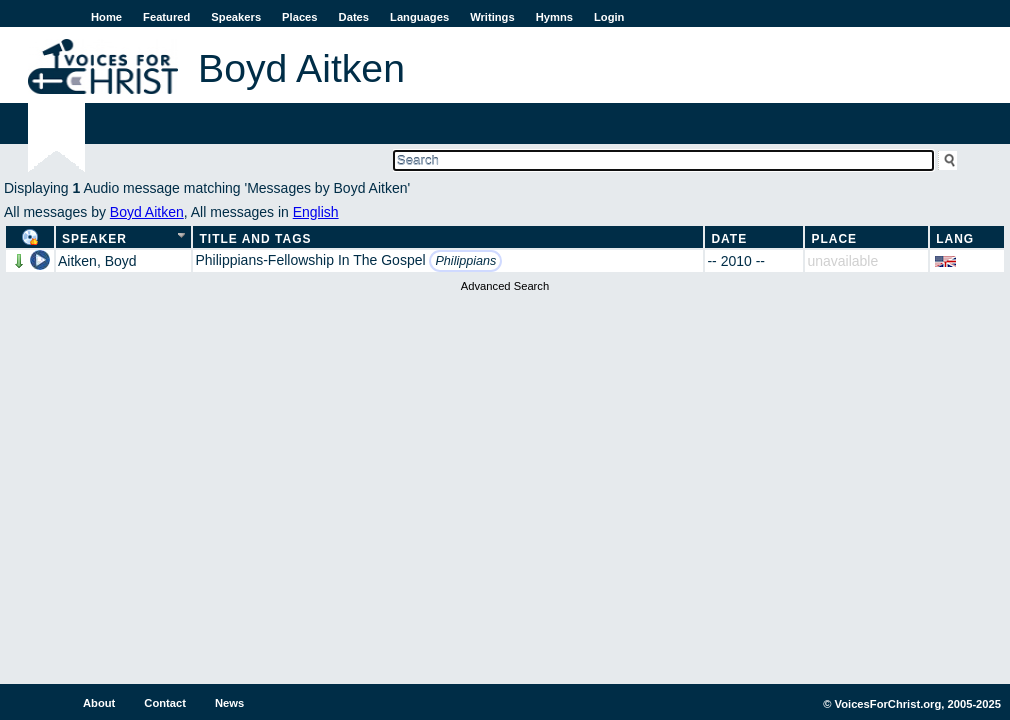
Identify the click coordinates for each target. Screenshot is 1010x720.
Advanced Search (505, 286)
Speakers (236, 17)
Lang (955, 239)
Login (609, 17)
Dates (354, 17)
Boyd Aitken (147, 212)
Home (106, 17)
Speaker (94, 239)
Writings (492, 17)
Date (729, 239)
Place (834, 239)
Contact (165, 703)
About (99, 703)
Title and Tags (255, 239)
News (229, 703)
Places (299, 17)
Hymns (554, 17)
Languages (419, 17)
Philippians (465, 261)
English (316, 212)
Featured (166, 17)
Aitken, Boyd (97, 261)
